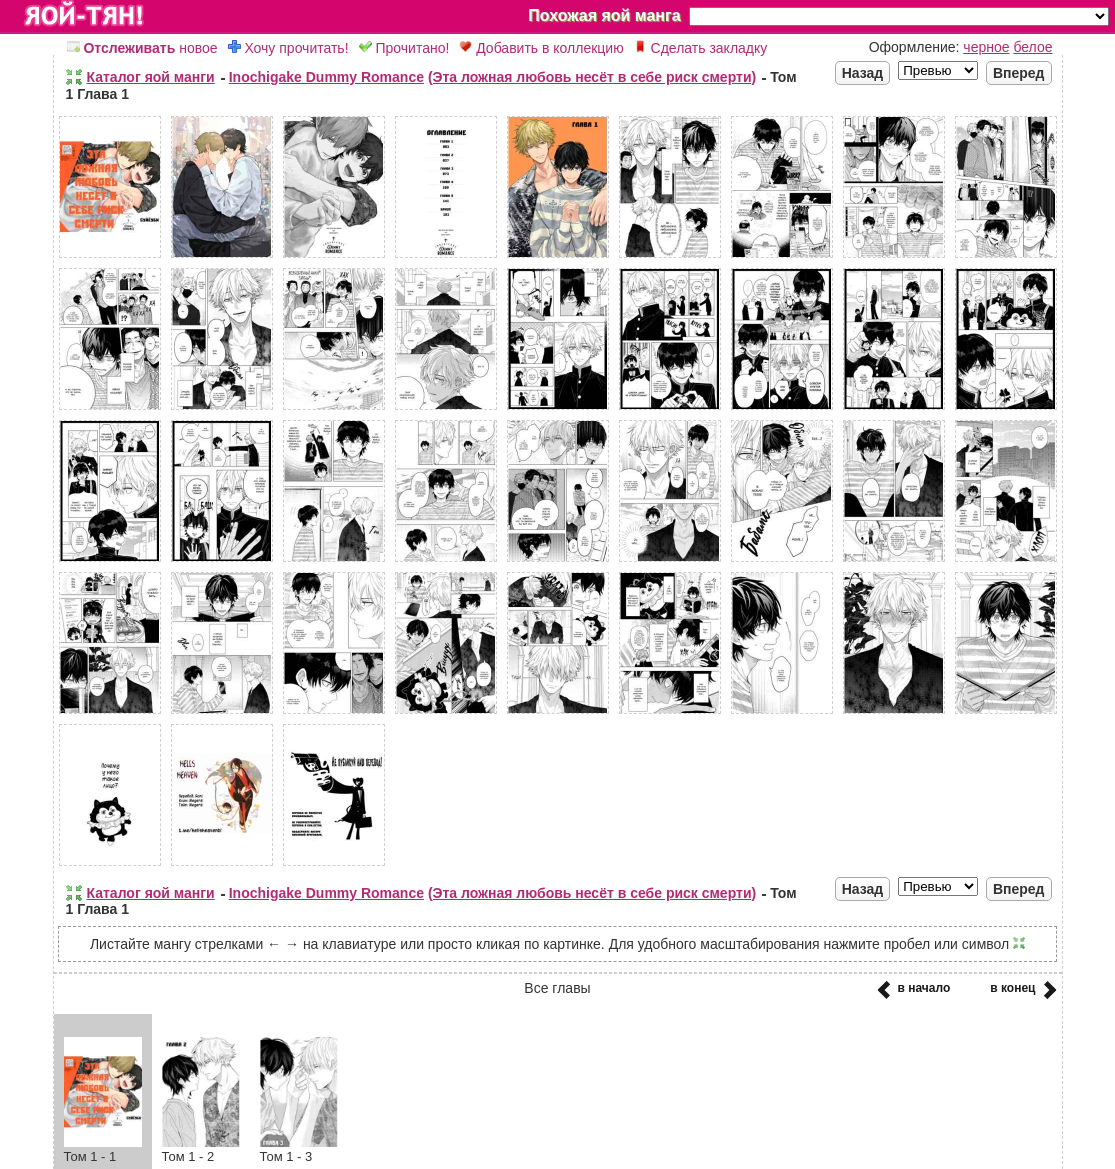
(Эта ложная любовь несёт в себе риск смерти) (592, 77)
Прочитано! (404, 48)
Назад (863, 73)
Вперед (1019, 73)
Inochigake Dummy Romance (326, 77)
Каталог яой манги (151, 77)
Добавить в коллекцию (541, 48)
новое (142, 48)
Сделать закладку (701, 48)
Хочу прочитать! (288, 48)
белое (1032, 47)
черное (986, 47)
